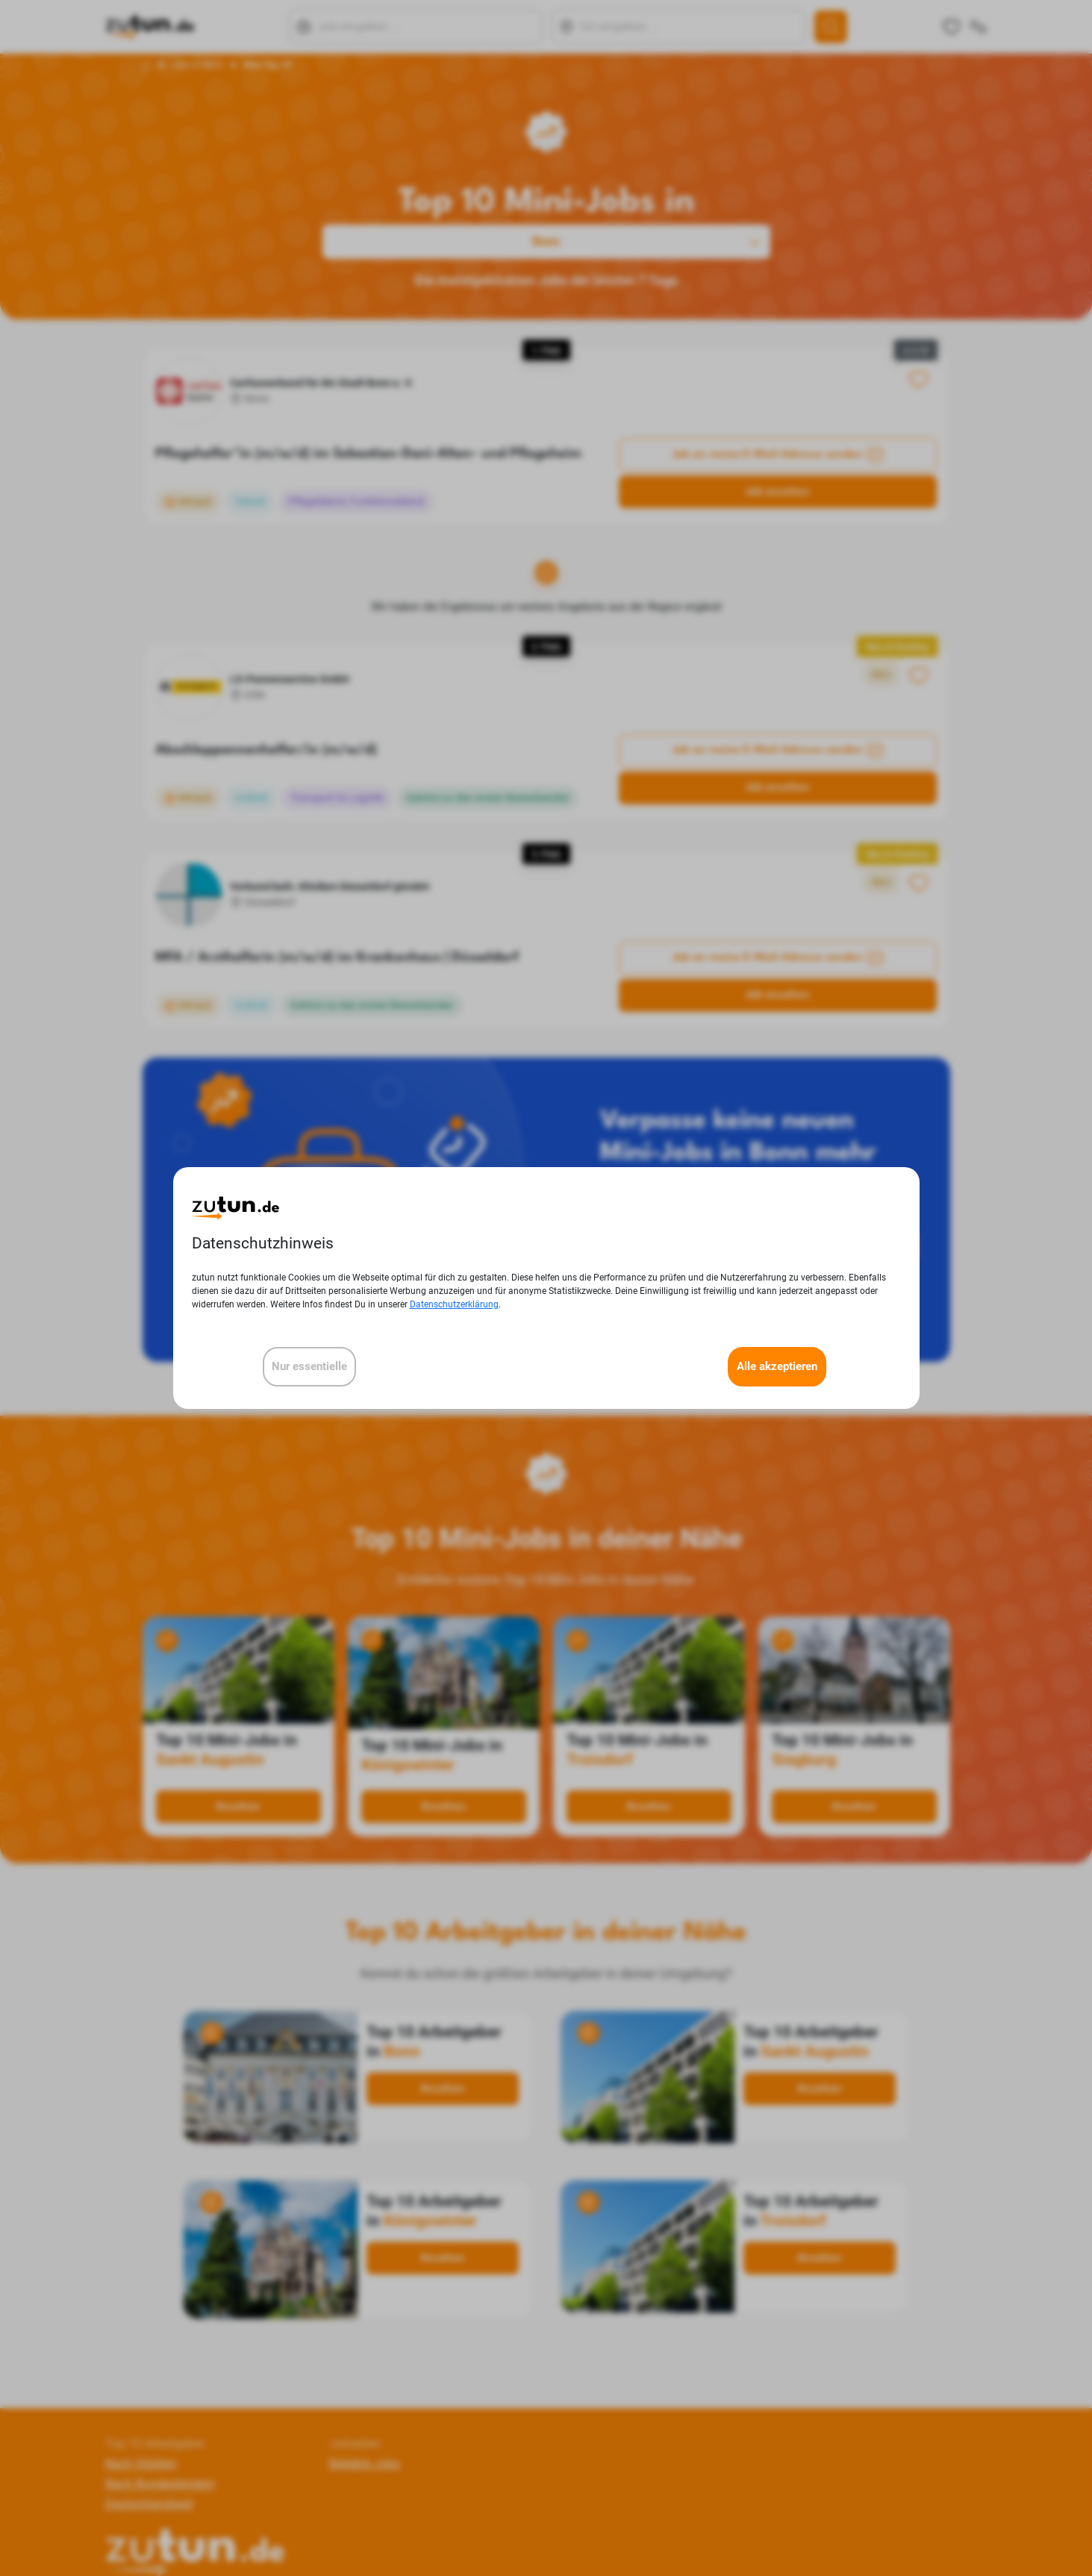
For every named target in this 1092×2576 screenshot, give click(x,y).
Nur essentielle (309, 1366)
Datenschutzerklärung (454, 1304)
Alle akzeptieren (777, 1366)
